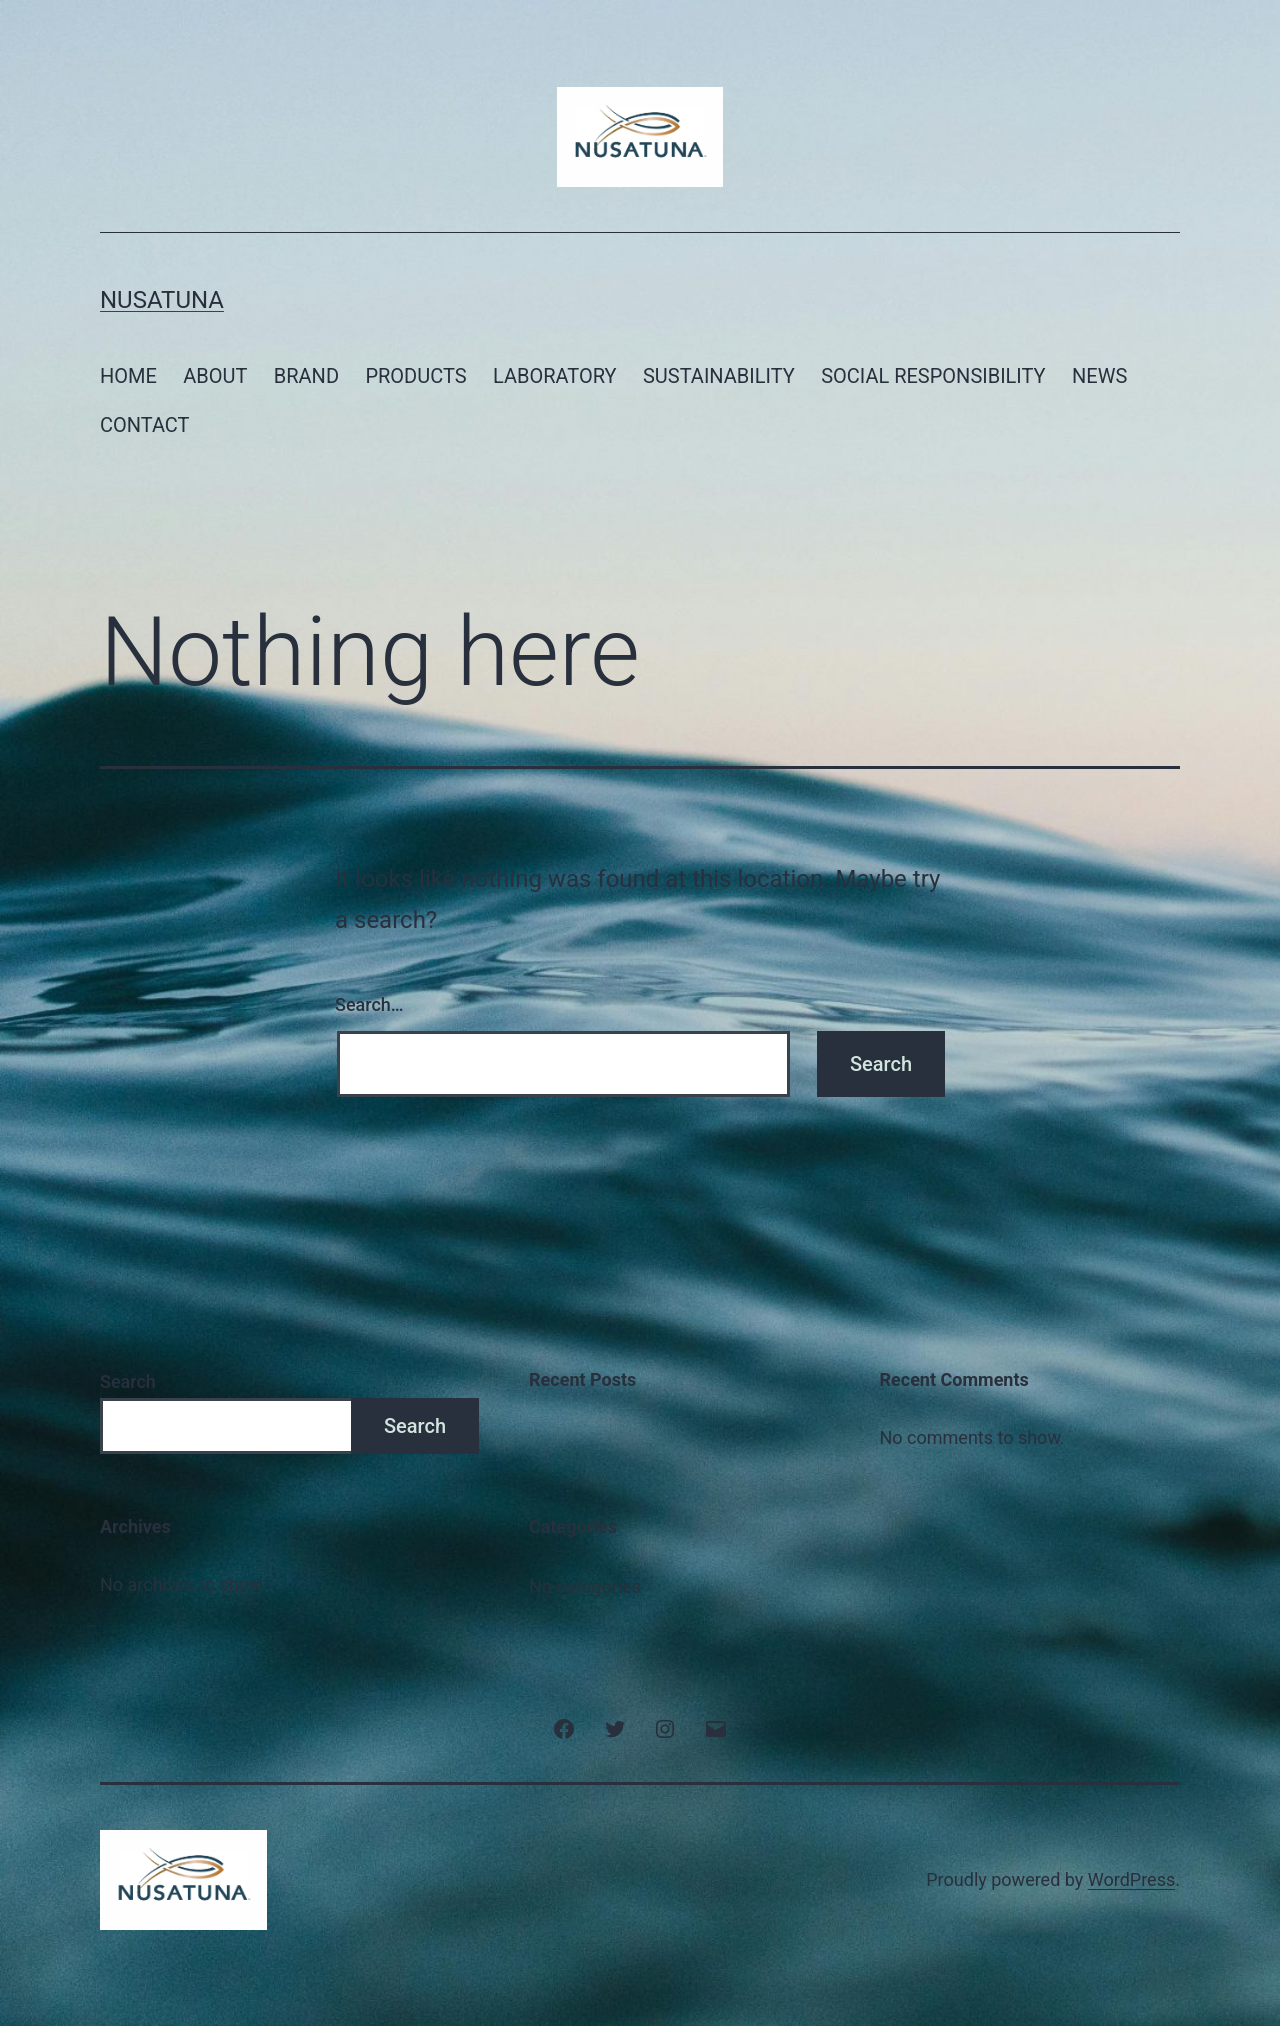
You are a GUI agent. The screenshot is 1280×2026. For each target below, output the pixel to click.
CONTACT (145, 425)
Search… (369, 1004)
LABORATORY (555, 376)
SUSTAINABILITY (719, 376)
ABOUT (215, 376)
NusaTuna (162, 300)
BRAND (306, 376)
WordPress (1131, 1879)
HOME (128, 376)
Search (128, 1381)
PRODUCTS (415, 376)
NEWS (1099, 376)
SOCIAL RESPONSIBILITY (933, 376)
